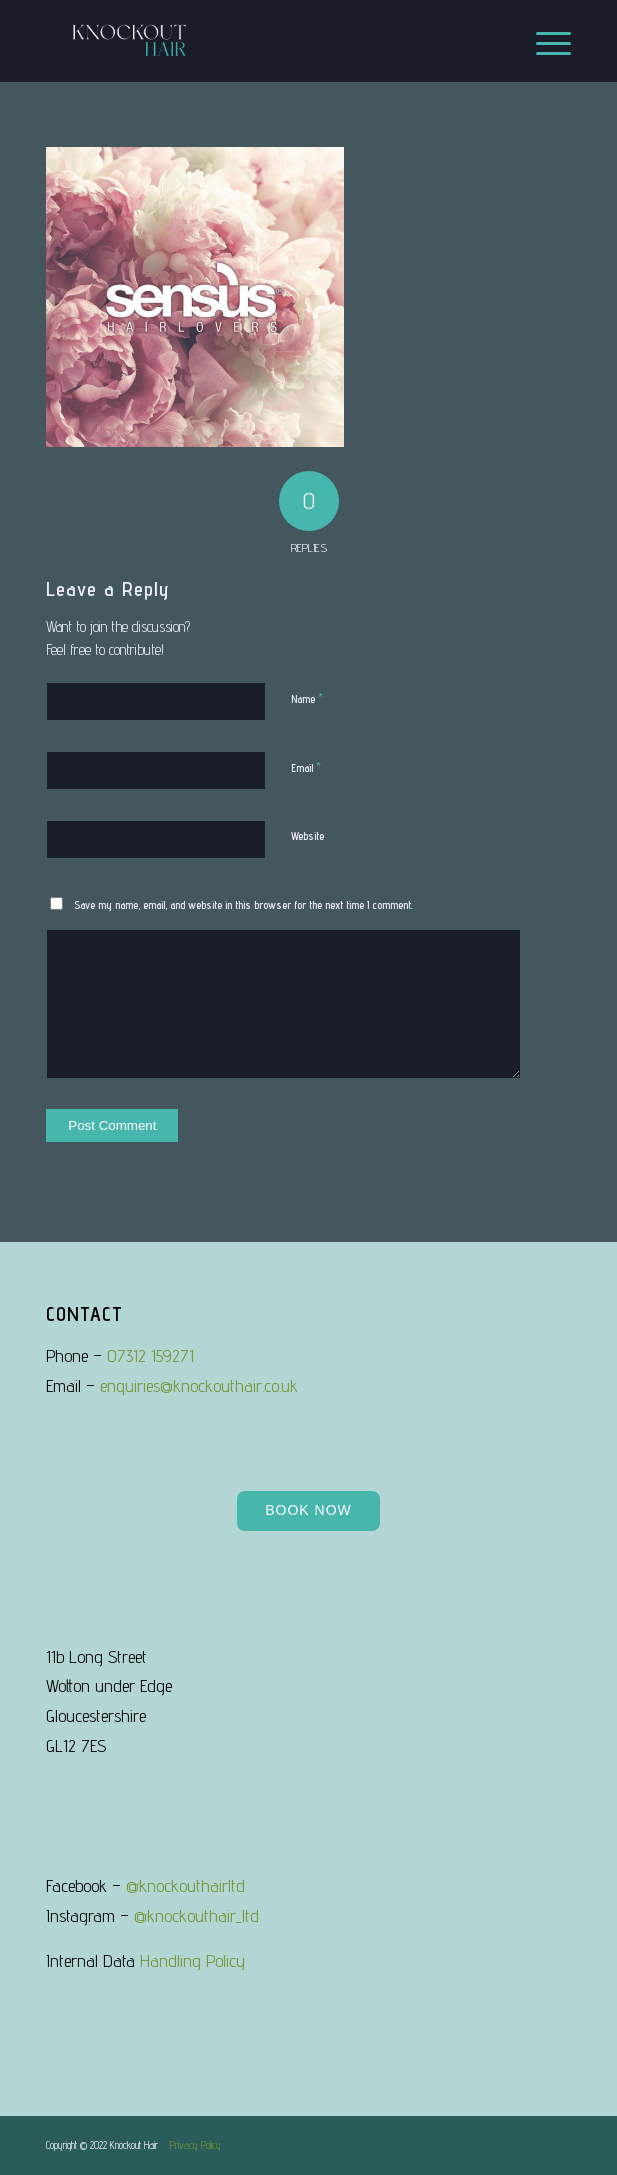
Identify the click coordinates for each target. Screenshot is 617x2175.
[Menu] (543, 41)
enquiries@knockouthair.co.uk (199, 1385)
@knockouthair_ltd (196, 1915)
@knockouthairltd (185, 1885)
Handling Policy (192, 1960)
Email (306, 767)
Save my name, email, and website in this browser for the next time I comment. (243, 905)
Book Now (308, 1510)
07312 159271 (150, 1355)
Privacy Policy (195, 2145)
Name (307, 698)
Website (307, 836)
